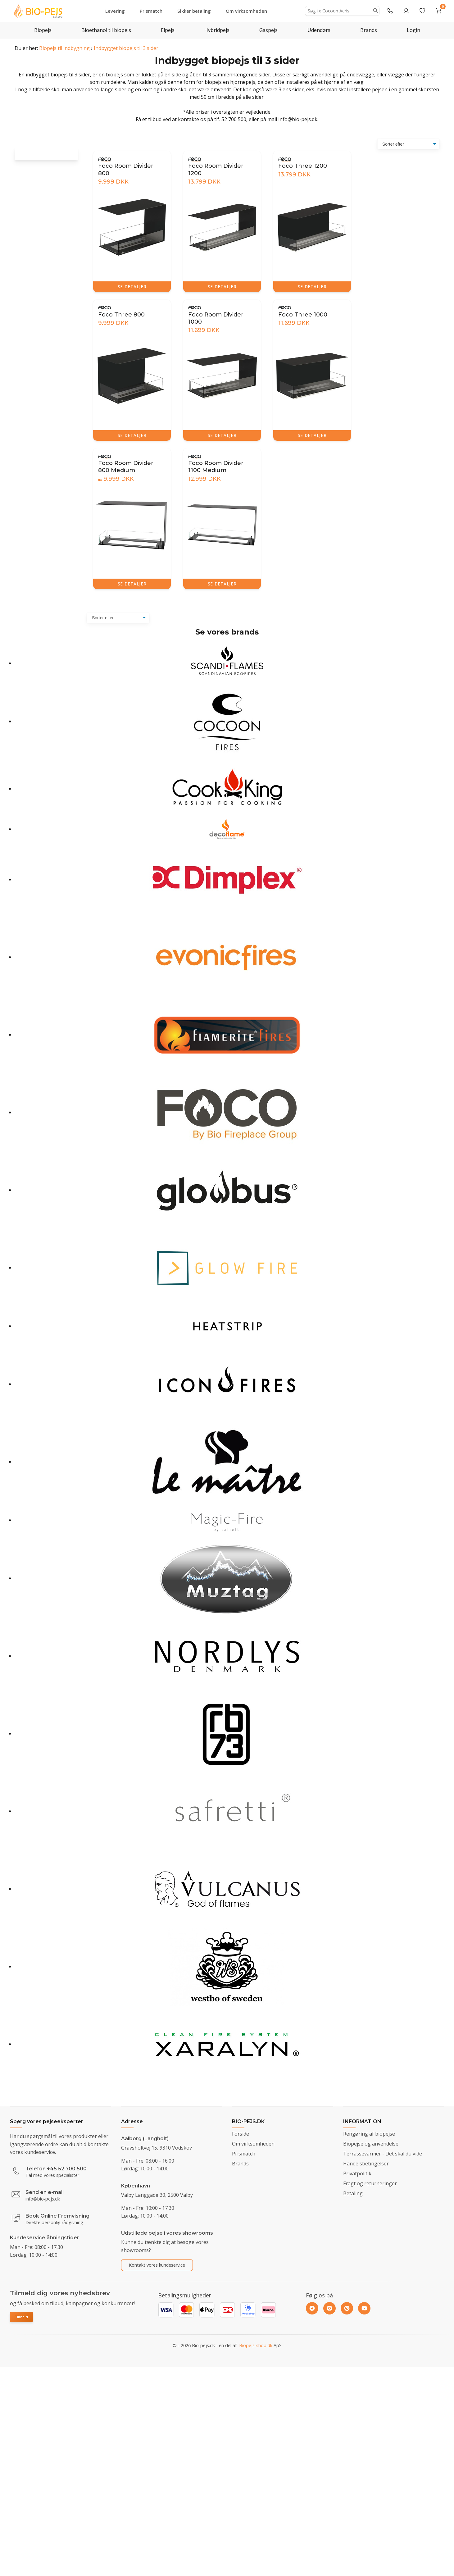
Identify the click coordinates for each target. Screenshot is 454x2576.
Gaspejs (268, 30)
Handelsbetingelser (366, 2163)
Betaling (353, 2193)
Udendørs (318, 30)
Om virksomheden (246, 11)
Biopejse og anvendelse (370, 2143)
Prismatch (151, 11)
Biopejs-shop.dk (255, 2351)
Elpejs (168, 30)
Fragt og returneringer (370, 2183)
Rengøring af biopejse (369, 2133)
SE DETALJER (132, 286)
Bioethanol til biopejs (106, 30)
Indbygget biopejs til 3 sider (126, 48)
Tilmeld (21, 2317)
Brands (368, 30)
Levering (115, 11)
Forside (240, 2133)
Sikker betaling (194, 11)
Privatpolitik (357, 2173)
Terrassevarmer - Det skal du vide (382, 2153)
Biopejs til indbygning (64, 48)
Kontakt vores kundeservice (157, 2265)
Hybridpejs (216, 30)
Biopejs (43, 30)
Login (413, 30)
